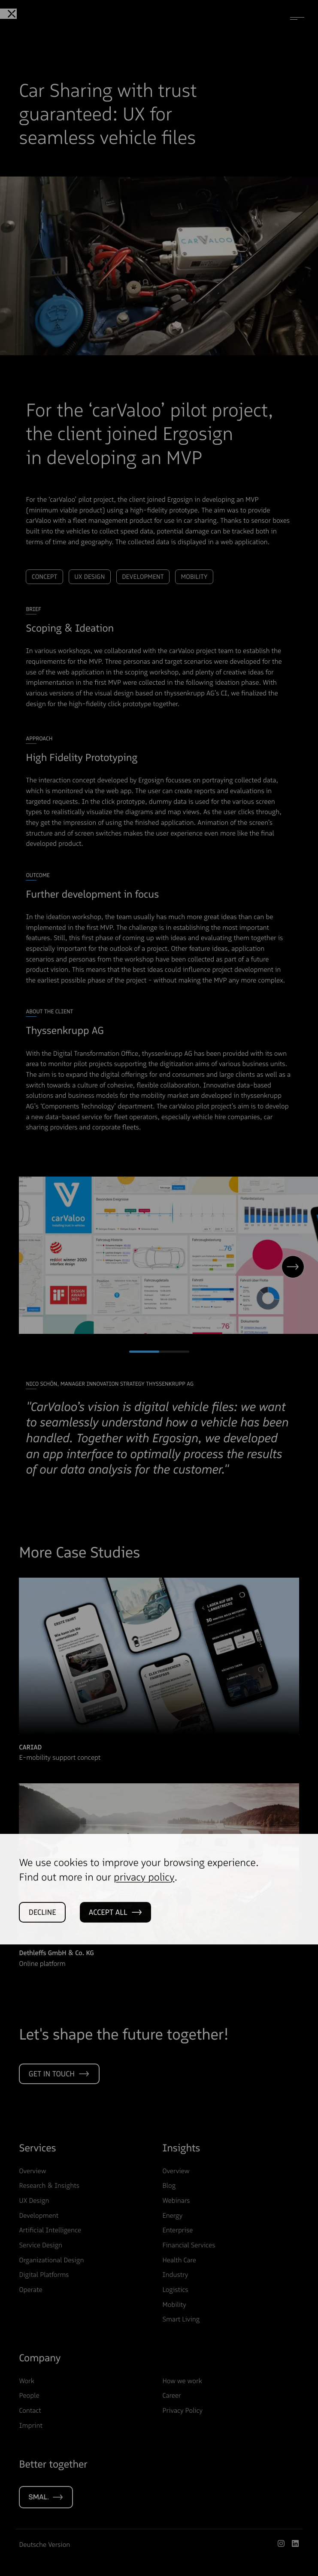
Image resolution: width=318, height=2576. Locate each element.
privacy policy (144, 1920)
